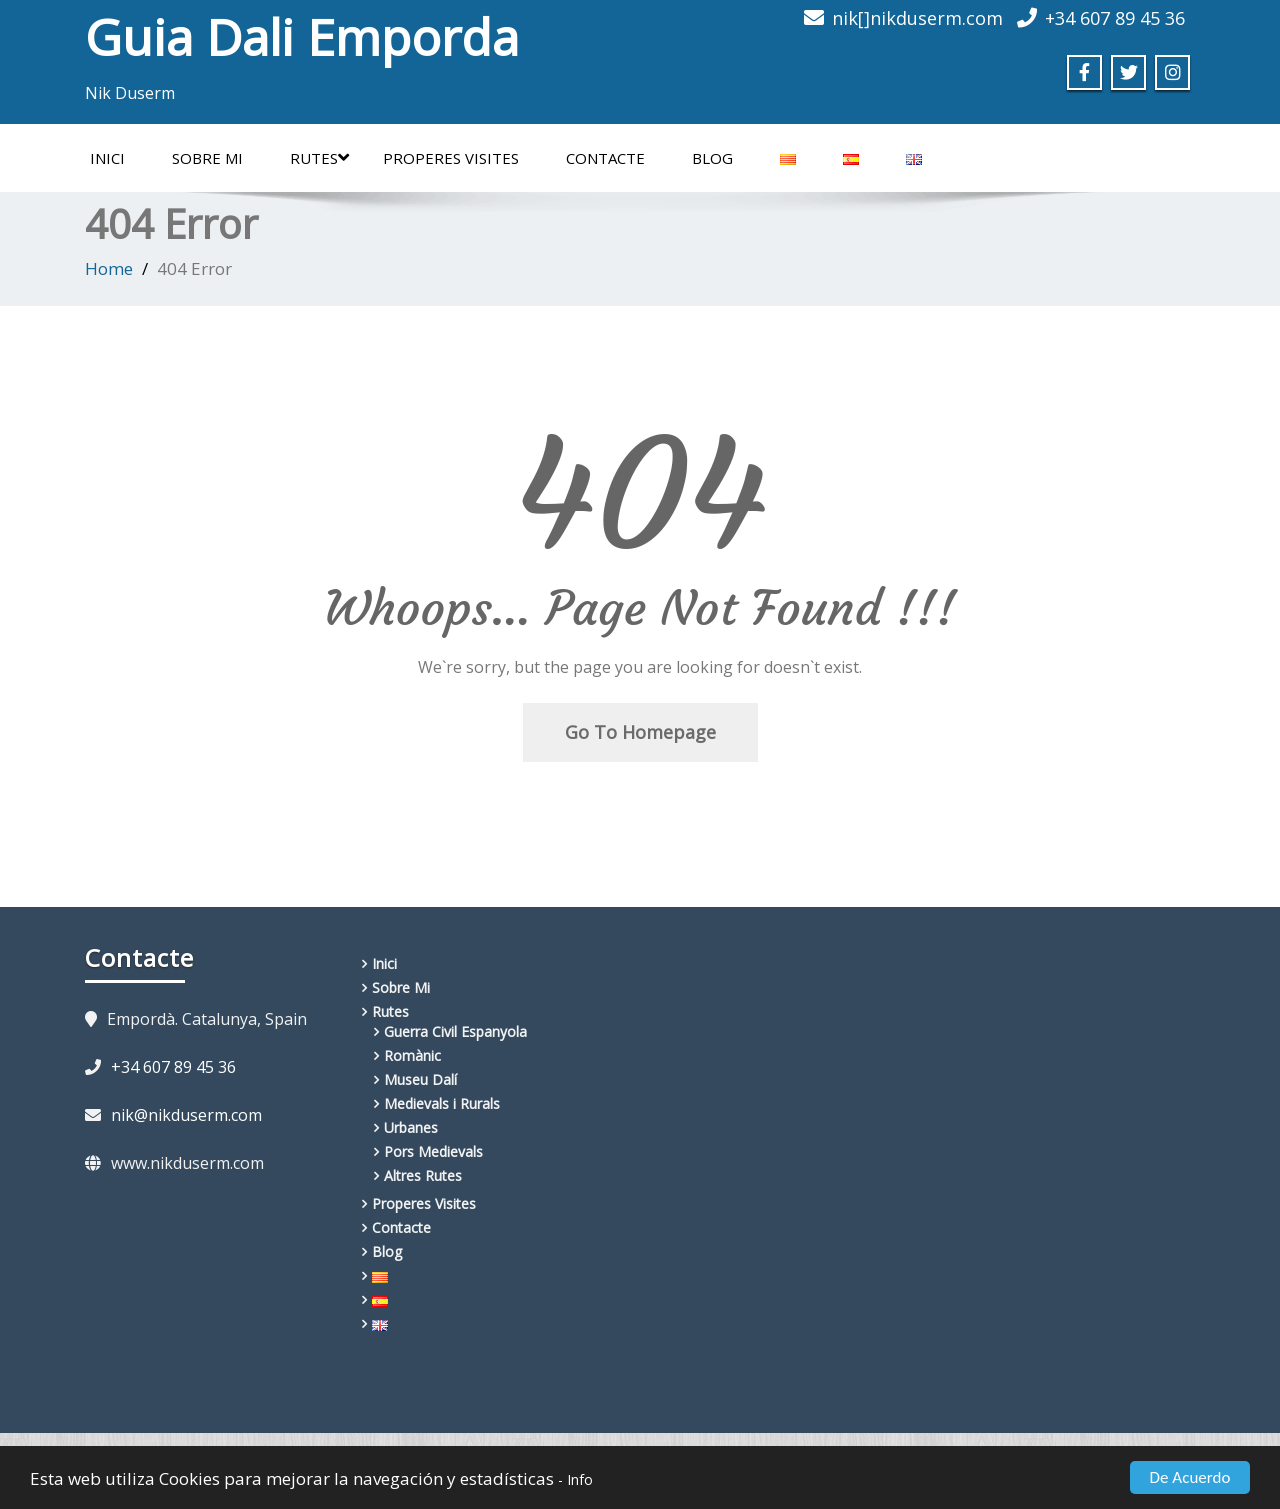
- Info (575, 1479)
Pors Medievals (433, 1151)
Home (109, 268)
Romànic (412, 1055)
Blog (712, 158)
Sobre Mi (207, 158)
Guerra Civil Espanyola (455, 1031)
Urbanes (411, 1127)
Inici (107, 158)
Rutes (319, 158)
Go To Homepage (640, 732)
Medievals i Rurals (442, 1103)
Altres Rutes (423, 1175)
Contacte (605, 158)
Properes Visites (451, 158)
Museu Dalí (420, 1079)
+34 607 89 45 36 (173, 1067)
